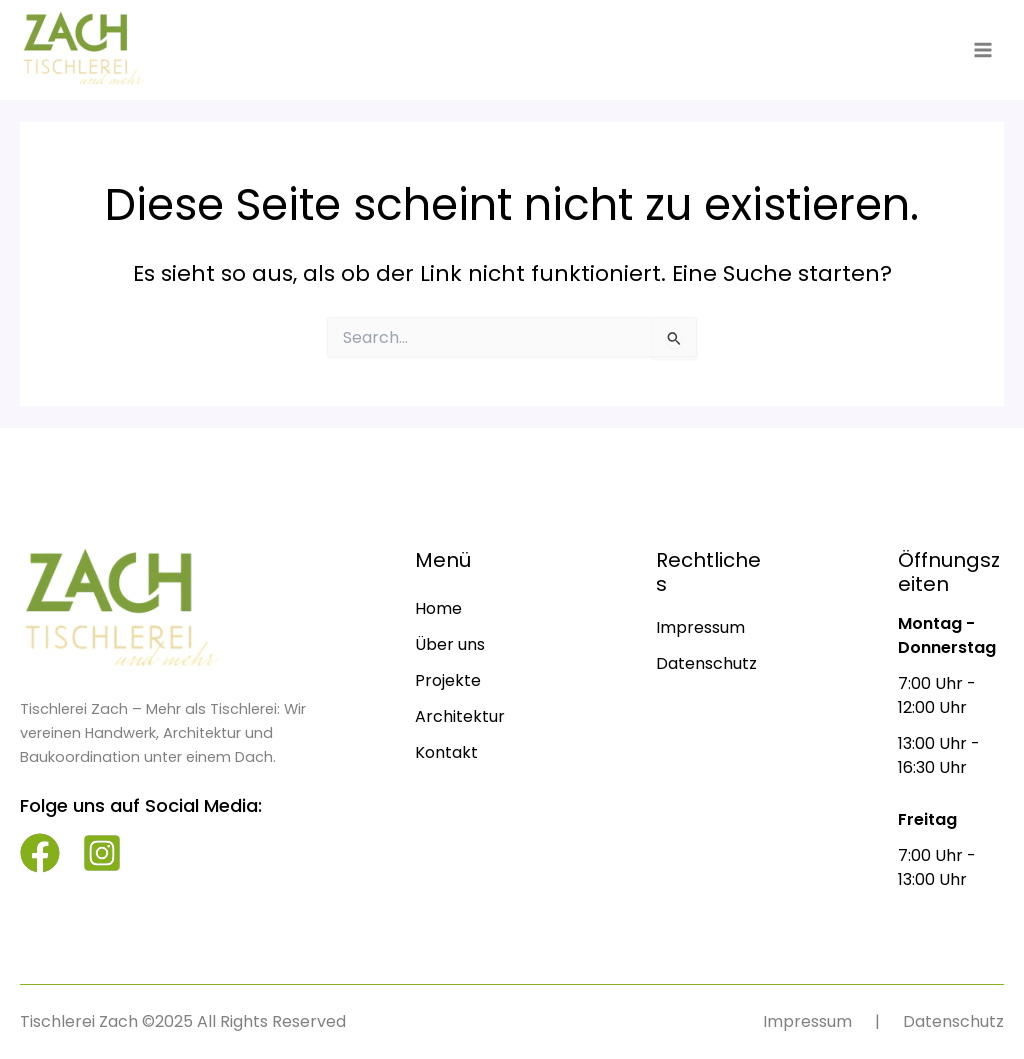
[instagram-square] (102, 853)
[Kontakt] (446, 753)
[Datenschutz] (706, 664)
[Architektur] (460, 717)
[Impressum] (700, 628)
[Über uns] (450, 645)
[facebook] (40, 853)
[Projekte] (448, 681)
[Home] (438, 609)
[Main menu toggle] (983, 50)
